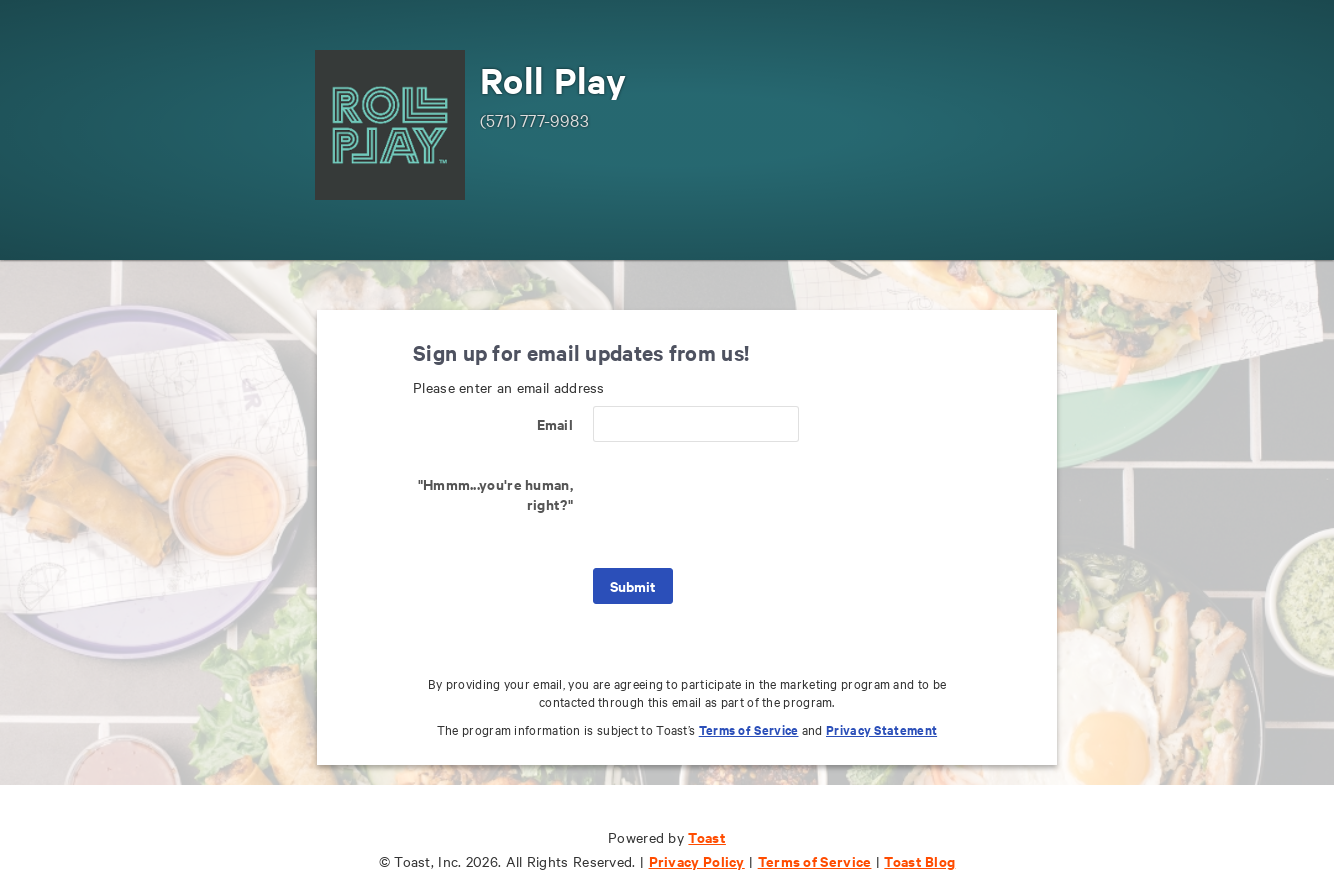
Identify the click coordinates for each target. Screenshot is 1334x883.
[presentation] (745, 505)
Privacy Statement (881, 729)
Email (555, 423)
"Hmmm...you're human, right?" (495, 493)
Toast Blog (919, 860)
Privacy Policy (697, 860)
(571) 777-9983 (534, 119)
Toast (707, 836)
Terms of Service (749, 729)
